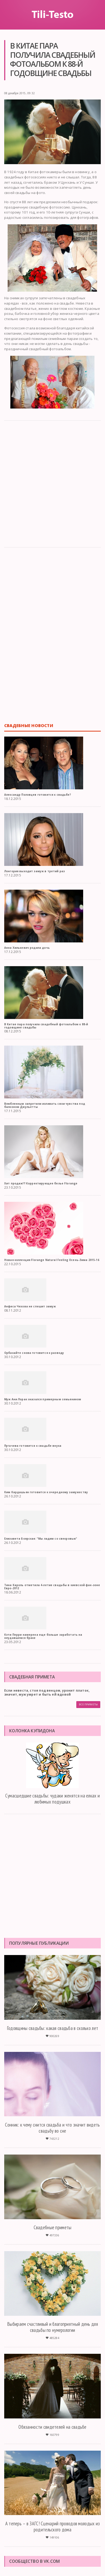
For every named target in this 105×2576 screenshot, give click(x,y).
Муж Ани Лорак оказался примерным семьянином (42, 1399)
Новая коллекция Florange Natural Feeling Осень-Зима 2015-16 (51, 1260)
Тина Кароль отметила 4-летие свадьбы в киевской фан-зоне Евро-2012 (52, 1586)
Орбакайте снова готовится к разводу (34, 1353)
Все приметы (88, 1704)
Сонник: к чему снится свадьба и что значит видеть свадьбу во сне (52, 2127)
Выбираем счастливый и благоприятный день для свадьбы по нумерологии (52, 2327)
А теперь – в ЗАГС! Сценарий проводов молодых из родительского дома (52, 2526)
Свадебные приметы (53, 2227)
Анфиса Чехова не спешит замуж (30, 1306)
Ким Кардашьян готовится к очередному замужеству (46, 1492)
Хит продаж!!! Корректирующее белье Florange (40, 1183)
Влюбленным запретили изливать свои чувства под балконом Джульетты (44, 1105)
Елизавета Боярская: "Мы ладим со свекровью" (40, 1538)
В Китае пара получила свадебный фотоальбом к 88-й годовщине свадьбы (46, 1025)
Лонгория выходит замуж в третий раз (34, 871)
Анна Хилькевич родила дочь (27, 948)
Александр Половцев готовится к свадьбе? (37, 794)
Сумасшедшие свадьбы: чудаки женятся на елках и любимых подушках (52, 1798)
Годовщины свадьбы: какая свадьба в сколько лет (52, 2028)
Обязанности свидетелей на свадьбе (52, 2426)
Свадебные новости (28, 725)
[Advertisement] (52, 481)
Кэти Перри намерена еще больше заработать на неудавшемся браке (43, 1636)
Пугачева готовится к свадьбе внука (32, 1446)
